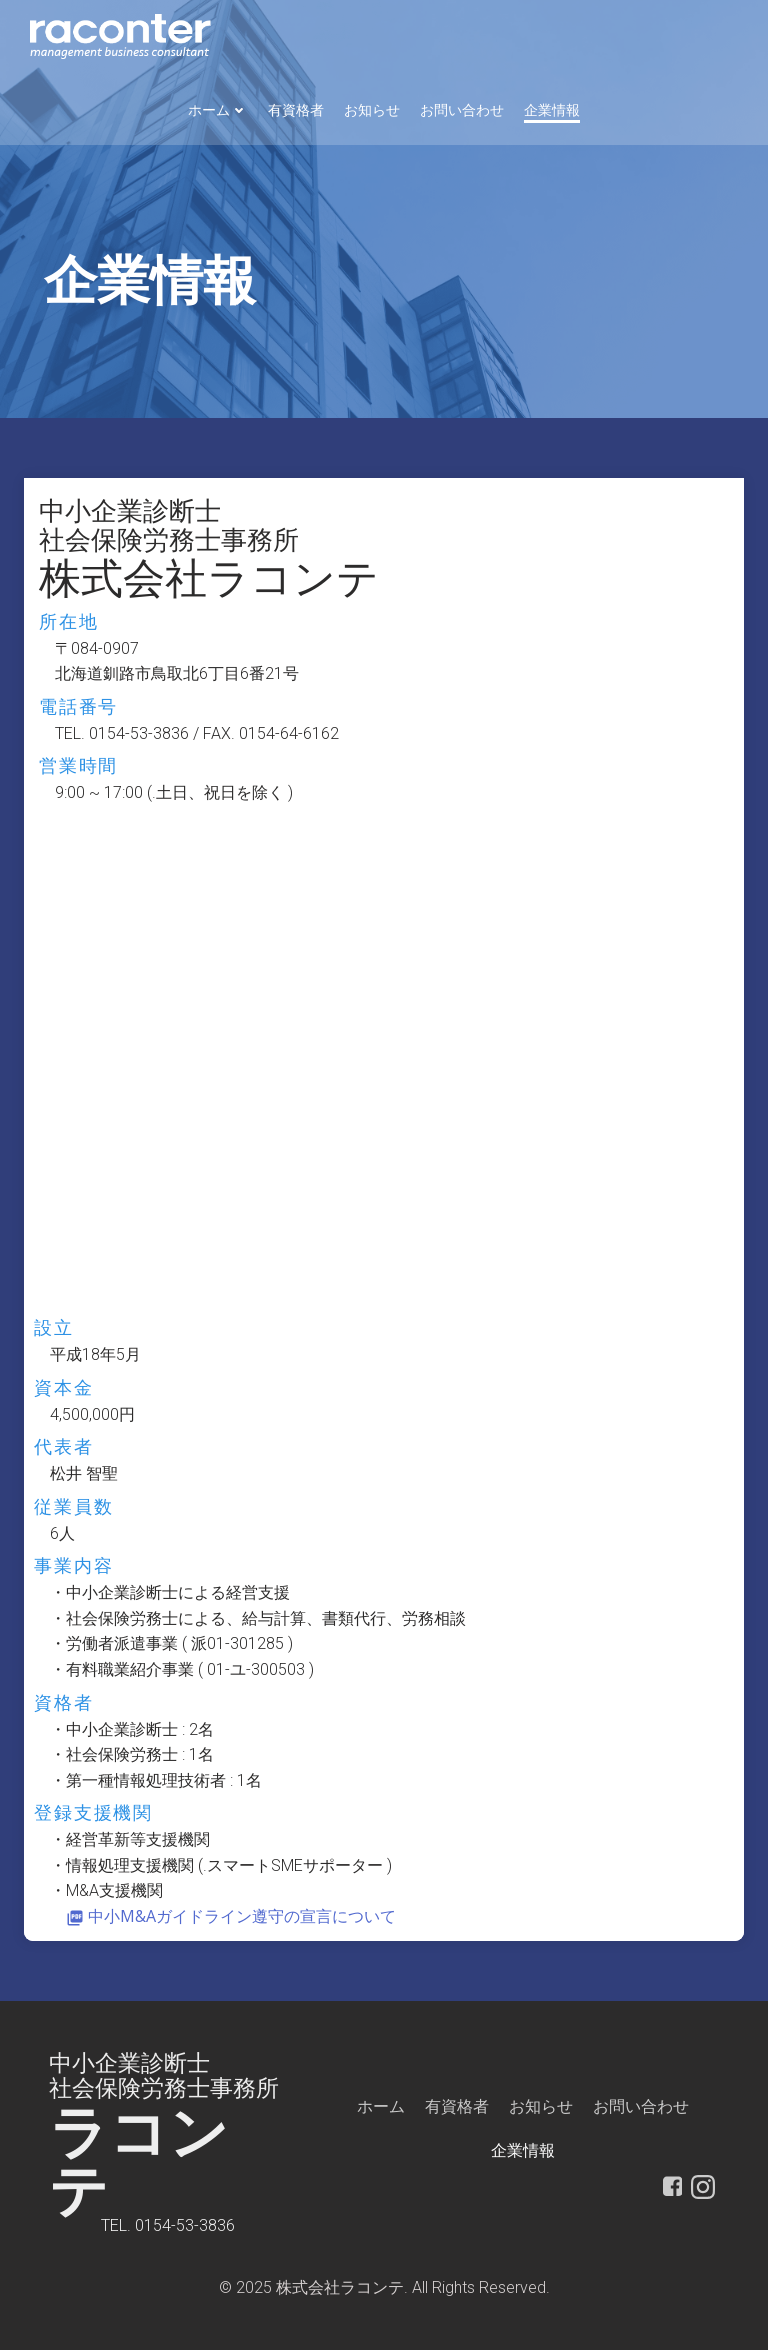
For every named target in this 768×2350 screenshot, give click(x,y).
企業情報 (552, 110)
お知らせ (372, 110)
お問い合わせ (462, 110)
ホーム (218, 110)
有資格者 (296, 110)
